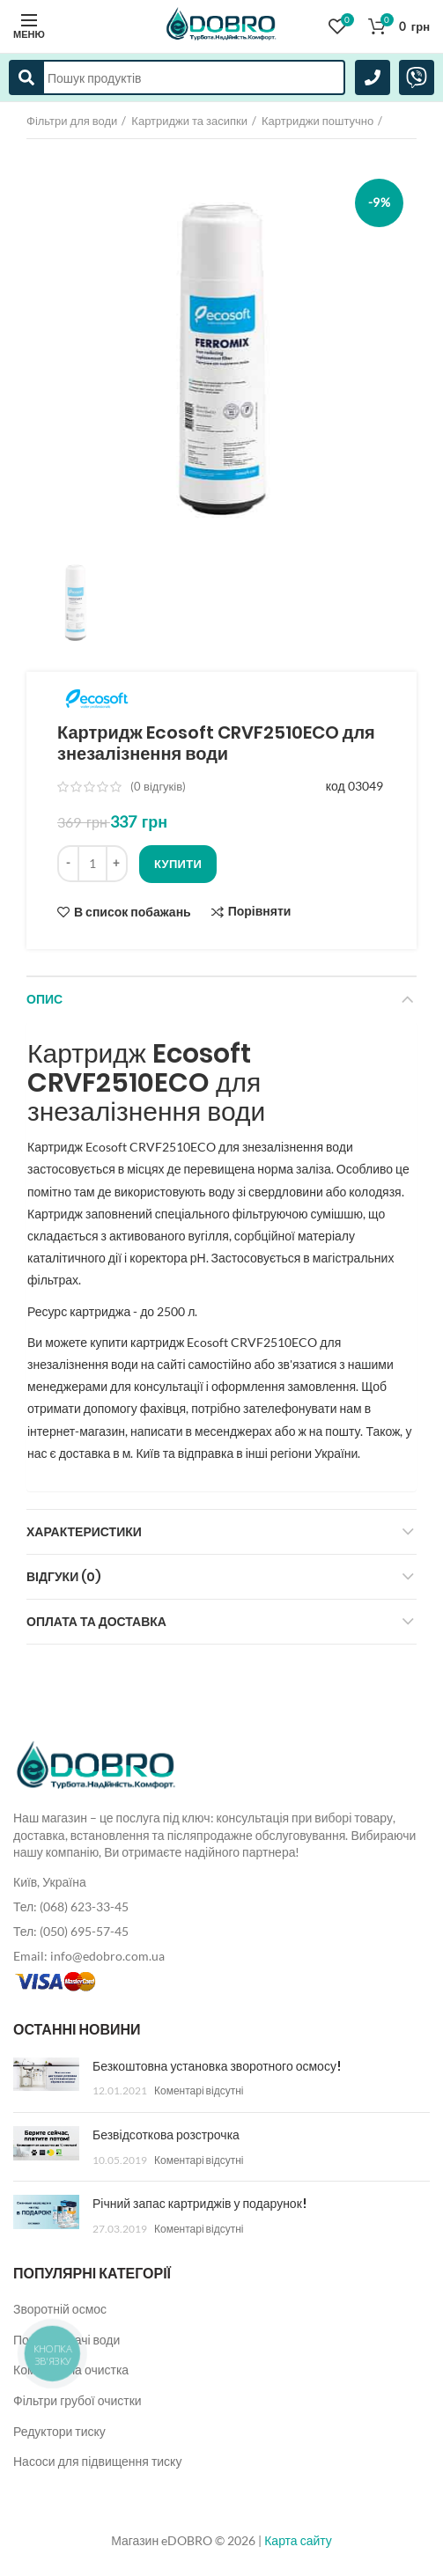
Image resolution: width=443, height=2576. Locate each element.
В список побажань (132, 912)
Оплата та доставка (96, 1621)
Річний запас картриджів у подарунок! (199, 2203)
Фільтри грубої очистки (77, 2400)
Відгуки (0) (63, 1577)
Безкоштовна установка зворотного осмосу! (216, 2066)
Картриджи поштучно (317, 121)
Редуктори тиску (59, 2431)
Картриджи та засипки (189, 121)
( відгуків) (158, 786)
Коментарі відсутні (198, 2090)
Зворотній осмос (60, 2308)
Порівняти (260, 911)
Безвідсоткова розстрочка (166, 2135)
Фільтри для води (71, 121)
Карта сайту (298, 2540)
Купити (178, 864)
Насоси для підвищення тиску (97, 2461)
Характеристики (84, 1532)
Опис (44, 999)
